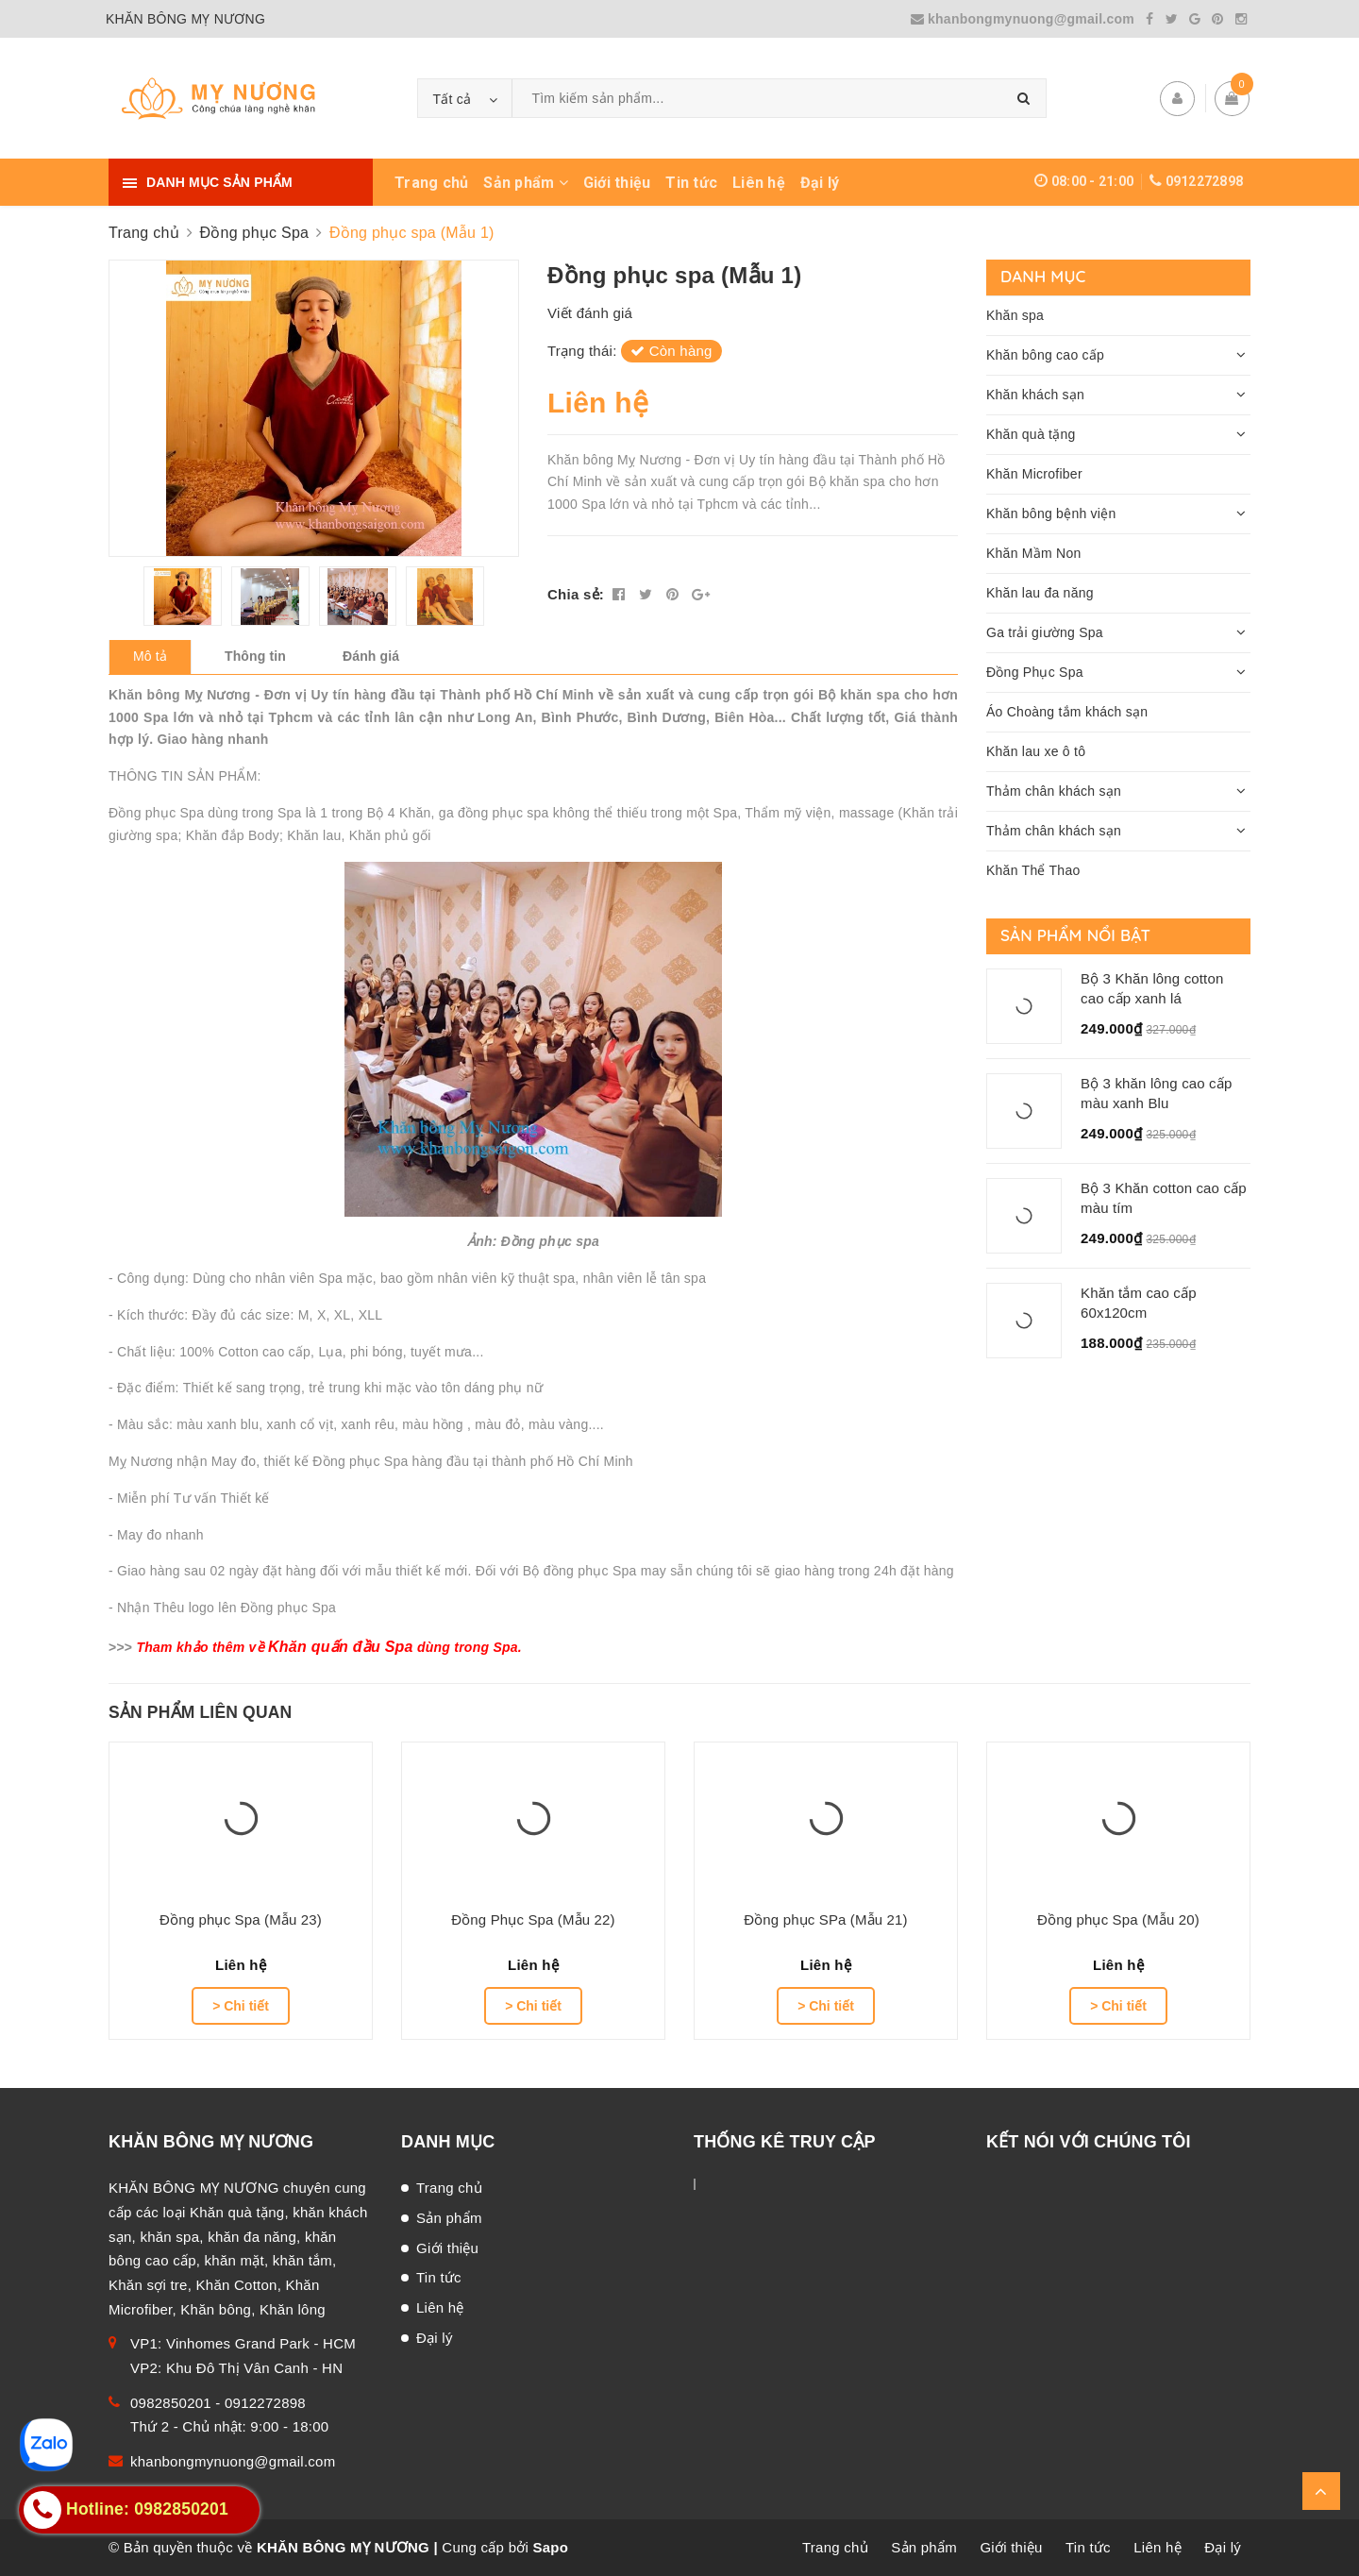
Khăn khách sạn (1035, 394)
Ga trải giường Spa (1044, 632)
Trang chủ (431, 183)
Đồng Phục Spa (1034, 672)
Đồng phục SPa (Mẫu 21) (826, 1919)
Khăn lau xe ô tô (1035, 751)
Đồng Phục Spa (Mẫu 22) (533, 1919)
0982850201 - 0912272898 (218, 2403)
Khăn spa (1015, 315)
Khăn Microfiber (1034, 473)
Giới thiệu (617, 183)
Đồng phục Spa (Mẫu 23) (240, 1919)
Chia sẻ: (575, 594)
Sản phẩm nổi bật (1075, 935)
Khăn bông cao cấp (1045, 354)
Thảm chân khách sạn (1053, 791)
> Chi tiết (240, 2005)
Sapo (550, 2547)
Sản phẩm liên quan (200, 1712)
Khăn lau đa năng (1040, 592)
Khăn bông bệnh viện (1051, 513)
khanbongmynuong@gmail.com (1025, 18)
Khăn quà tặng (1031, 434)
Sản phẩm (525, 183)
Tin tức (691, 183)
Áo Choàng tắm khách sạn (1067, 711)
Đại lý (820, 183)
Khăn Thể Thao (1033, 870)
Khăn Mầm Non (1033, 553)
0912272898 (1205, 181)
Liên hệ (758, 183)
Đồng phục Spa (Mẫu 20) (1118, 1919)
